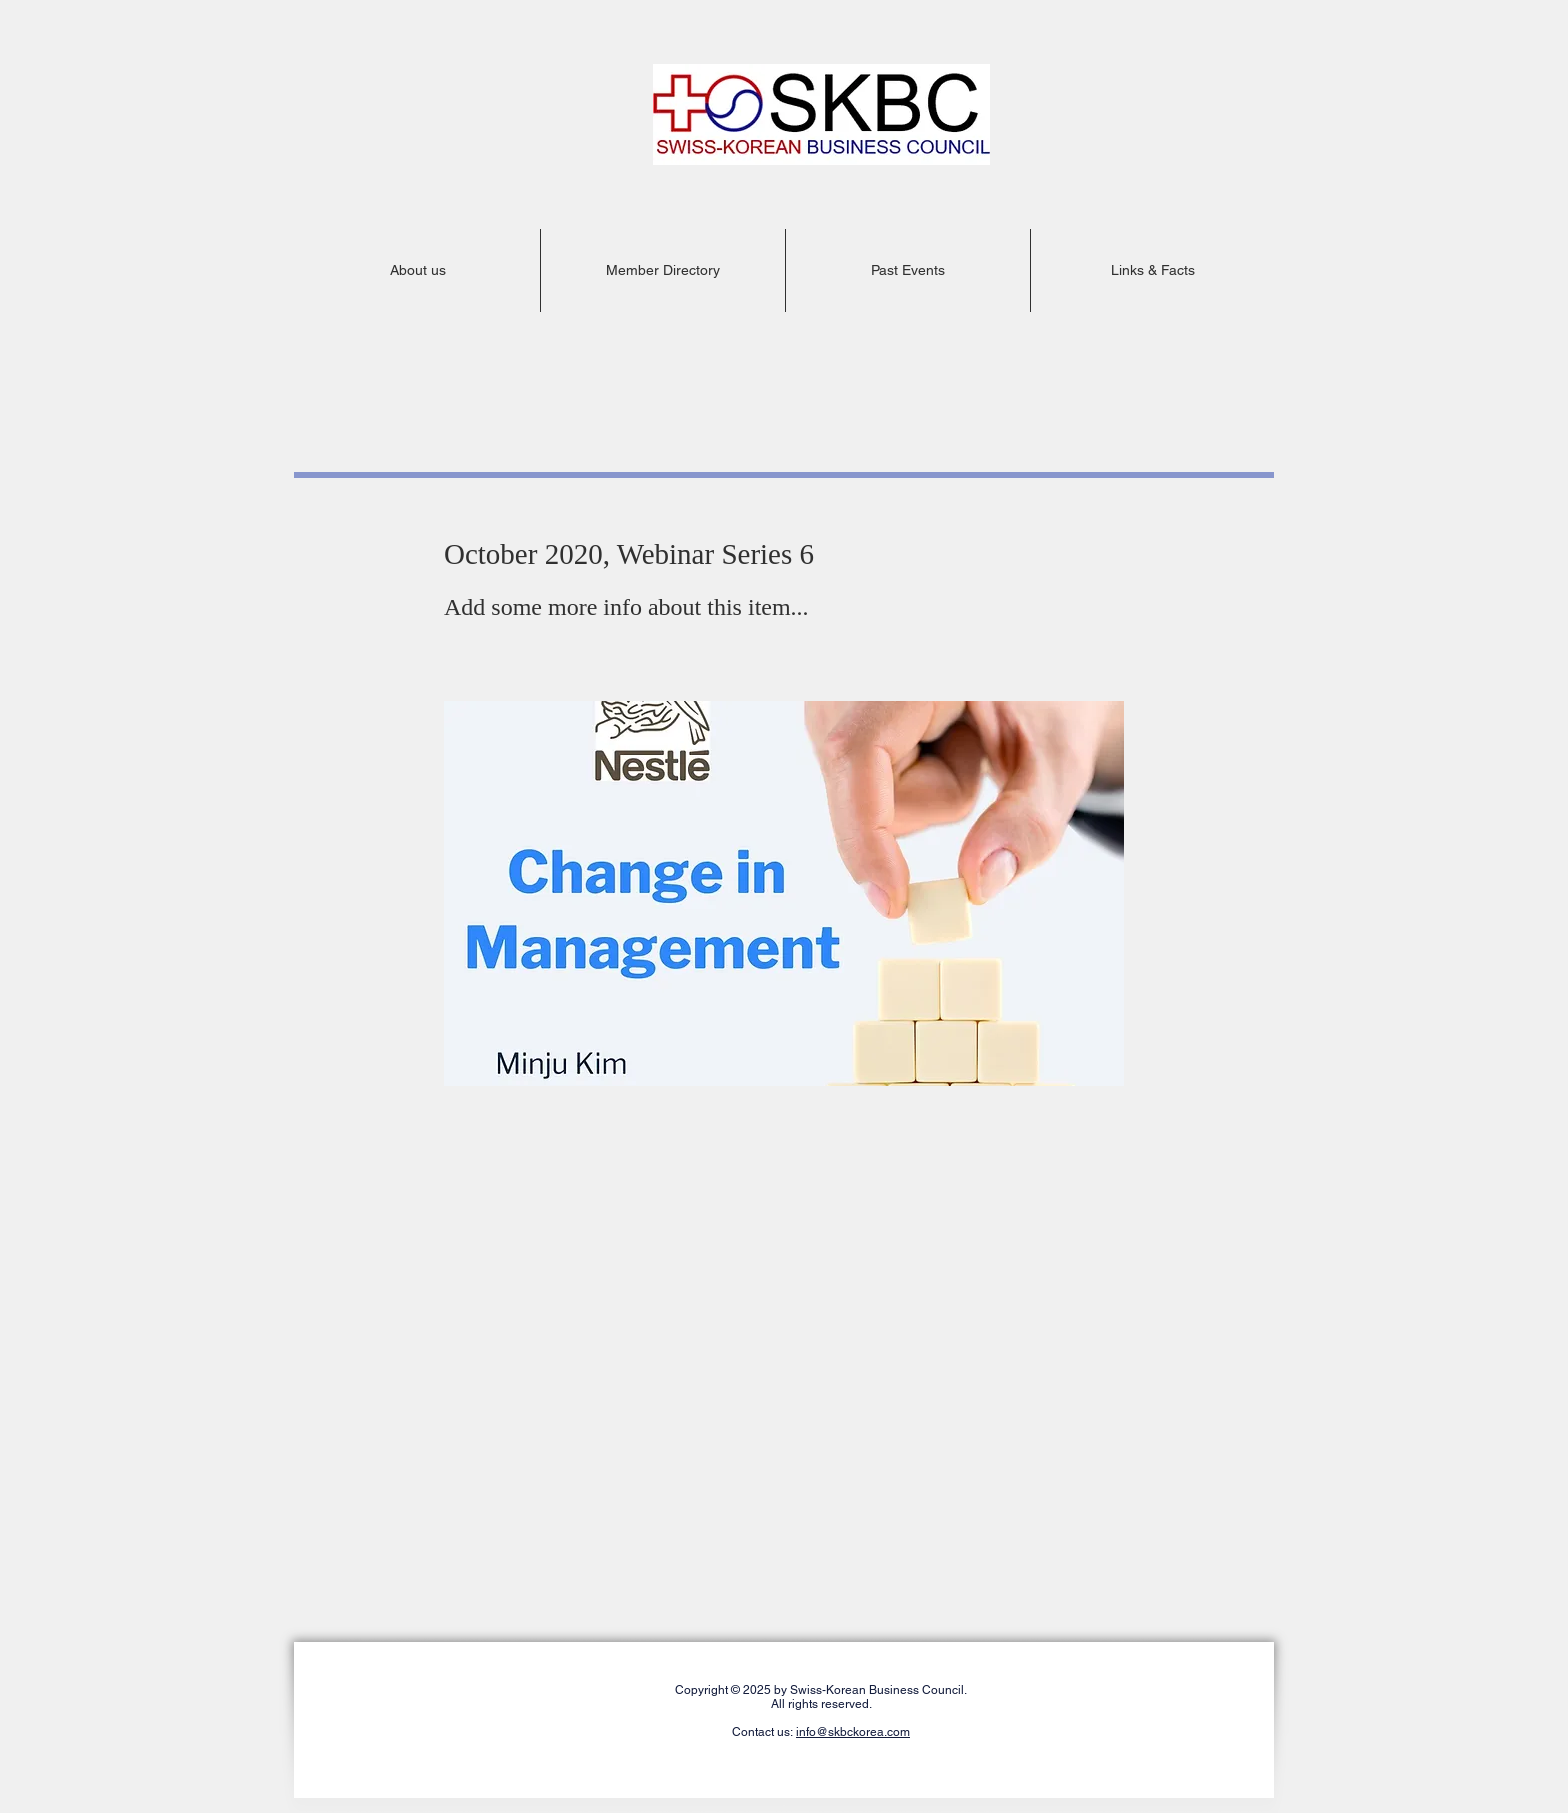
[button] (417, 270)
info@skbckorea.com (853, 1732)
